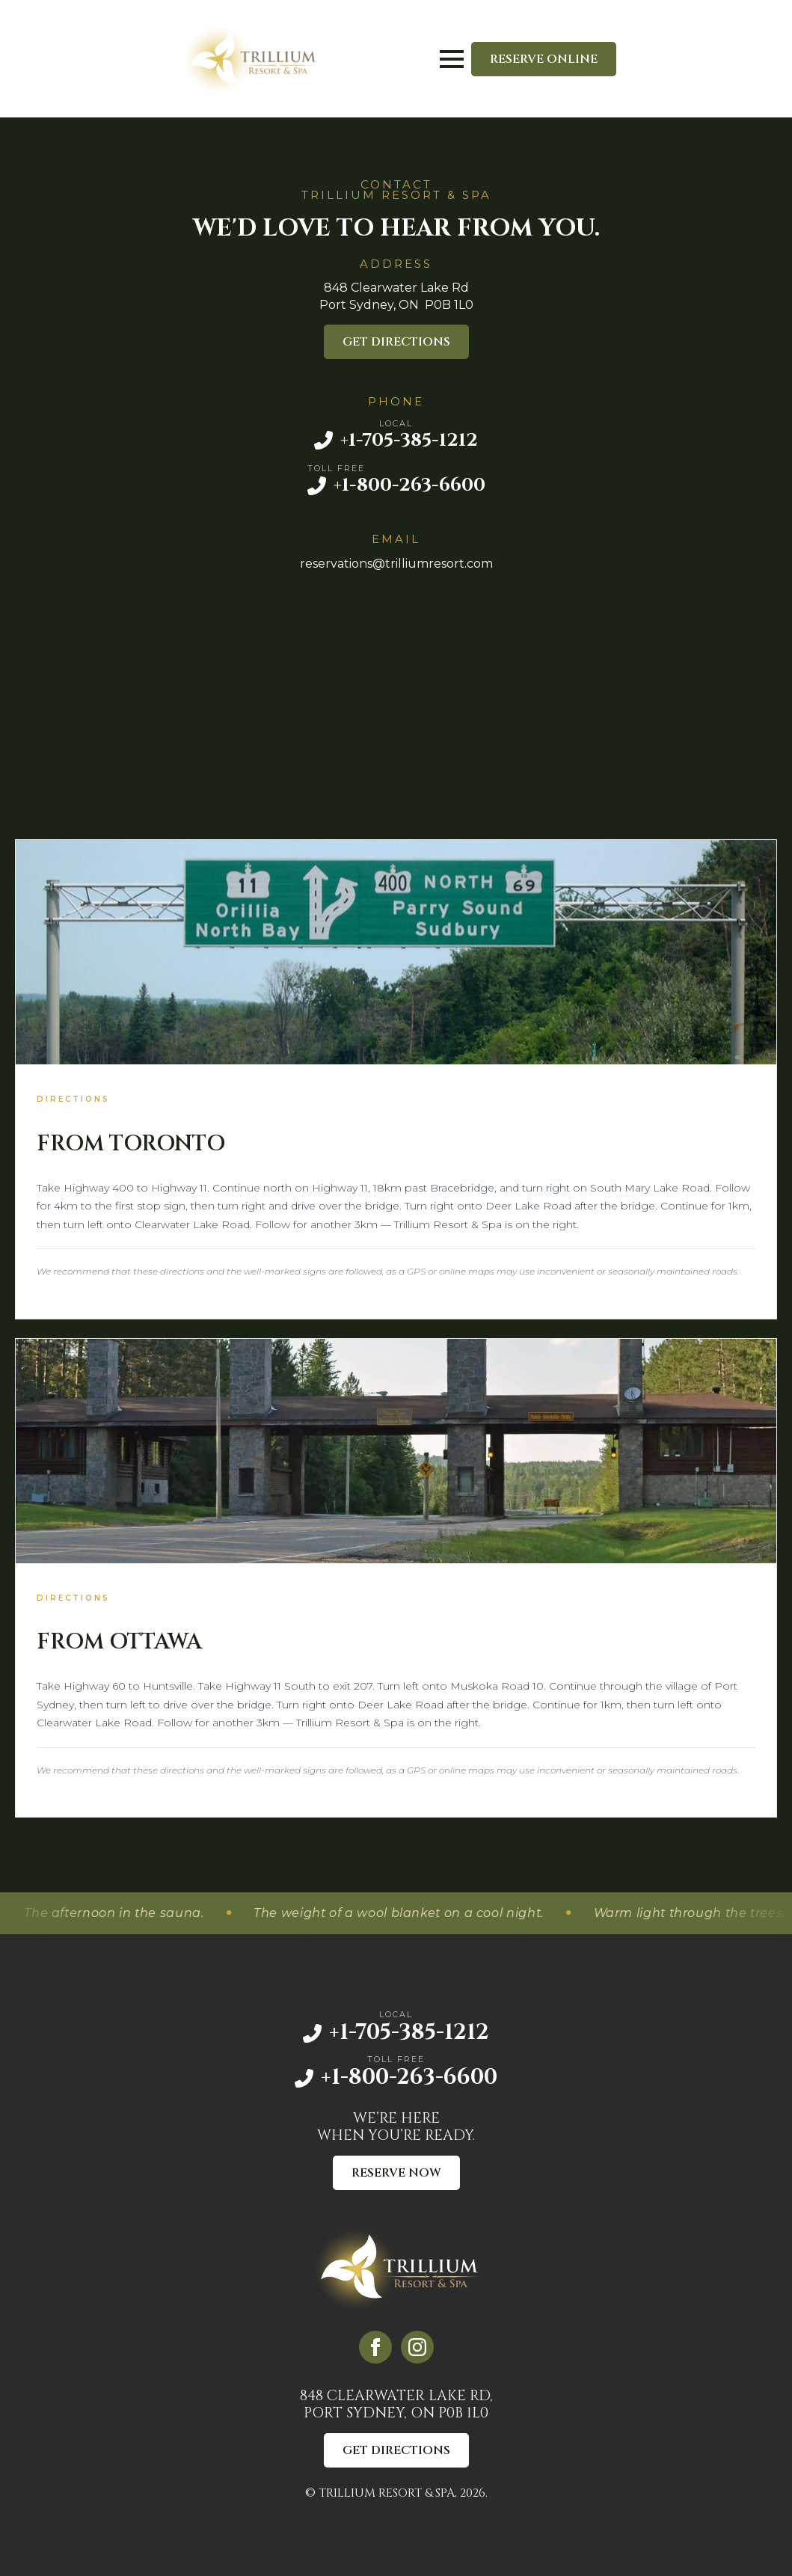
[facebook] (375, 2347)
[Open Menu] (452, 59)
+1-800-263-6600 (409, 485)
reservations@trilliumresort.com (396, 563)
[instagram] (417, 2347)
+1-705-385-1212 (409, 440)
